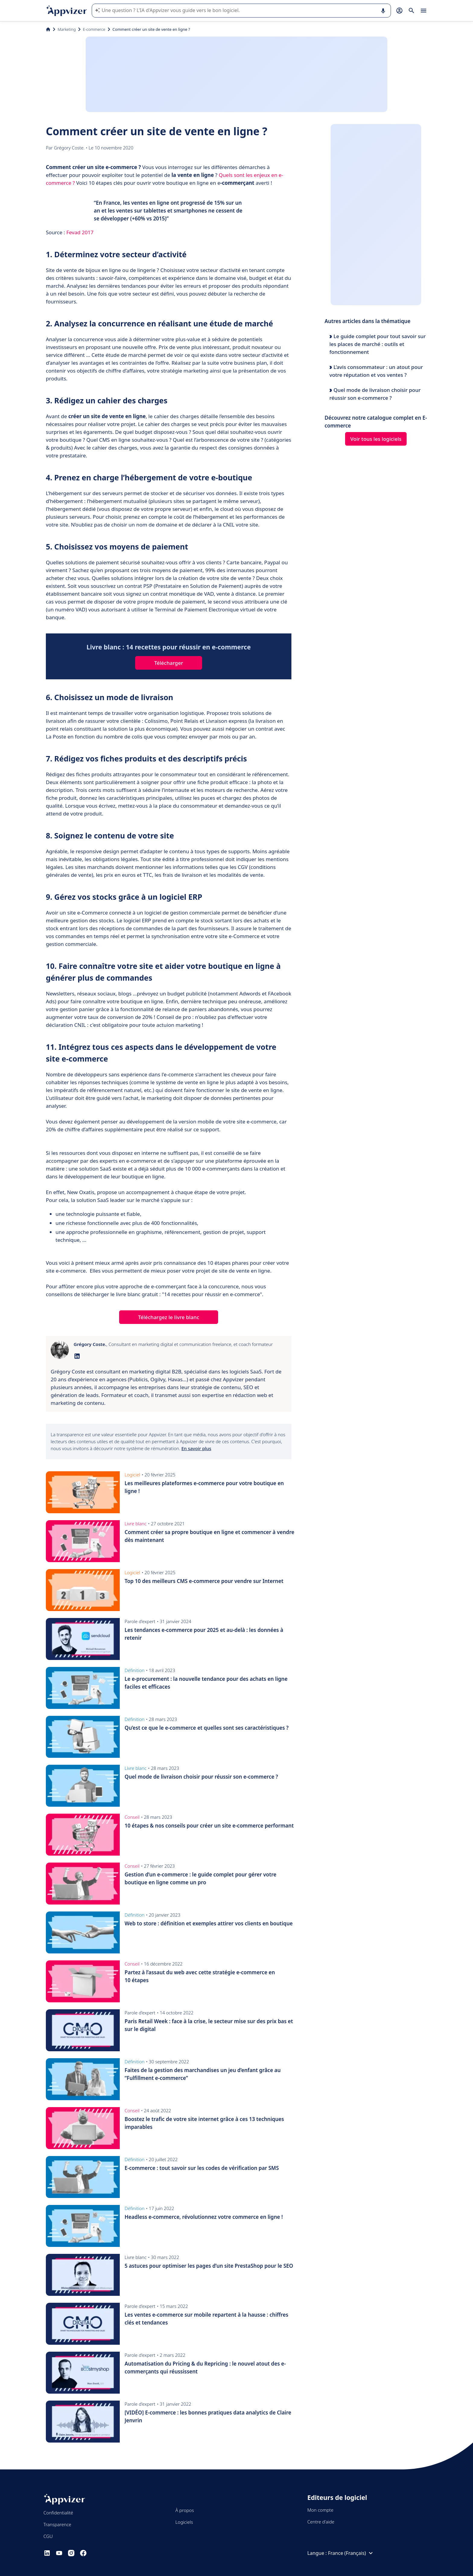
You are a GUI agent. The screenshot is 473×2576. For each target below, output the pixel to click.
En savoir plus (196, 1448)
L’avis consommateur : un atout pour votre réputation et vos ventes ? (376, 371)
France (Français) (351, 2553)
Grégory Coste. (70, 148)
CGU (48, 2536)
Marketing (67, 29)
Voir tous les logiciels (376, 438)
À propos (184, 2510)
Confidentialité (58, 2513)
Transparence (57, 2524)
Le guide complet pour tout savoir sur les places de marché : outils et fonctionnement (377, 344)
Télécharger (168, 662)
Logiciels (184, 2522)
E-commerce (94, 29)
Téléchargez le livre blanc (168, 1317)
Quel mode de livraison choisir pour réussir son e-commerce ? (375, 393)
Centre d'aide (321, 2522)
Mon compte (320, 2510)
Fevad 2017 (80, 232)
